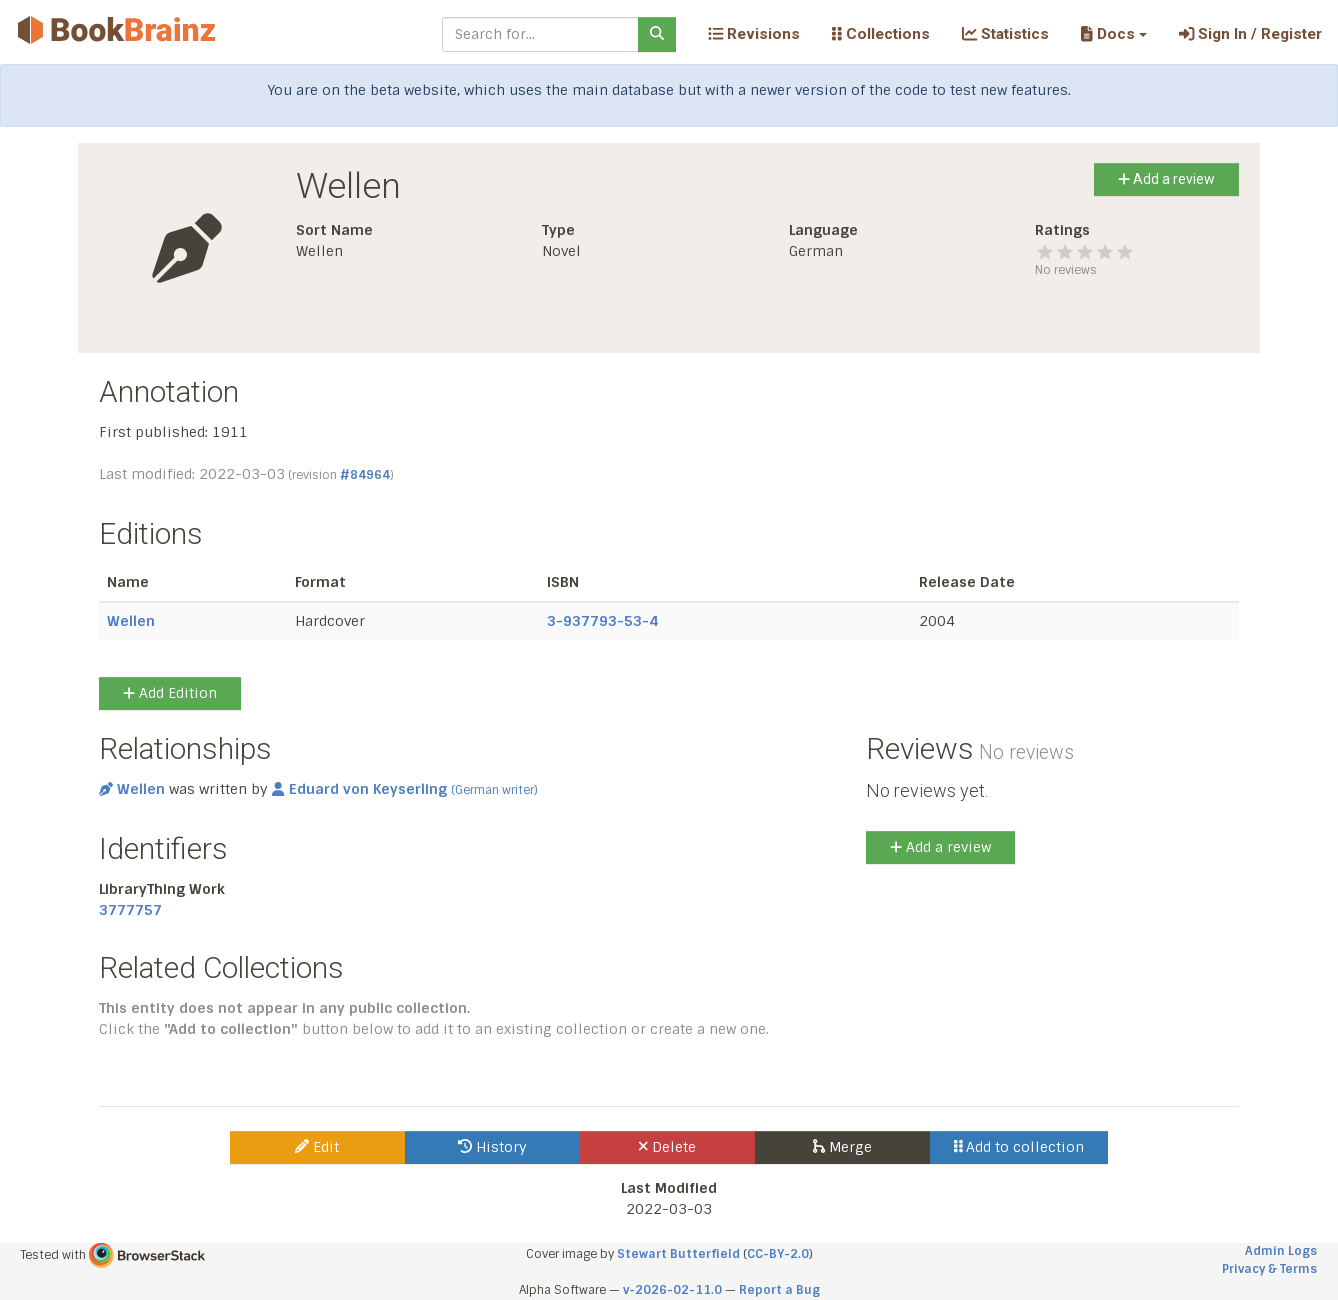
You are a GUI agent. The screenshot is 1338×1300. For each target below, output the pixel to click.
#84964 (365, 475)
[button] (1113, 34)
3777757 (130, 910)
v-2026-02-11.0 (672, 1290)
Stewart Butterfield (678, 1254)
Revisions (754, 34)
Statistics (1005, 34)
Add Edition (170, 693)
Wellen (131, 621)
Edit (317, 1147)
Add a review (1166, 179)
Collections (881, 34)
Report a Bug (779, 1290)
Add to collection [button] (1019, 1147)
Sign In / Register (1250, 34)
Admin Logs (1281, 1251)
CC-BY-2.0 (778, 1254)
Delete (667, 1147)
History (492, 1147)
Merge (842, 1147)
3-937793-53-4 (602, 621)
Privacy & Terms (1269, 1269)
